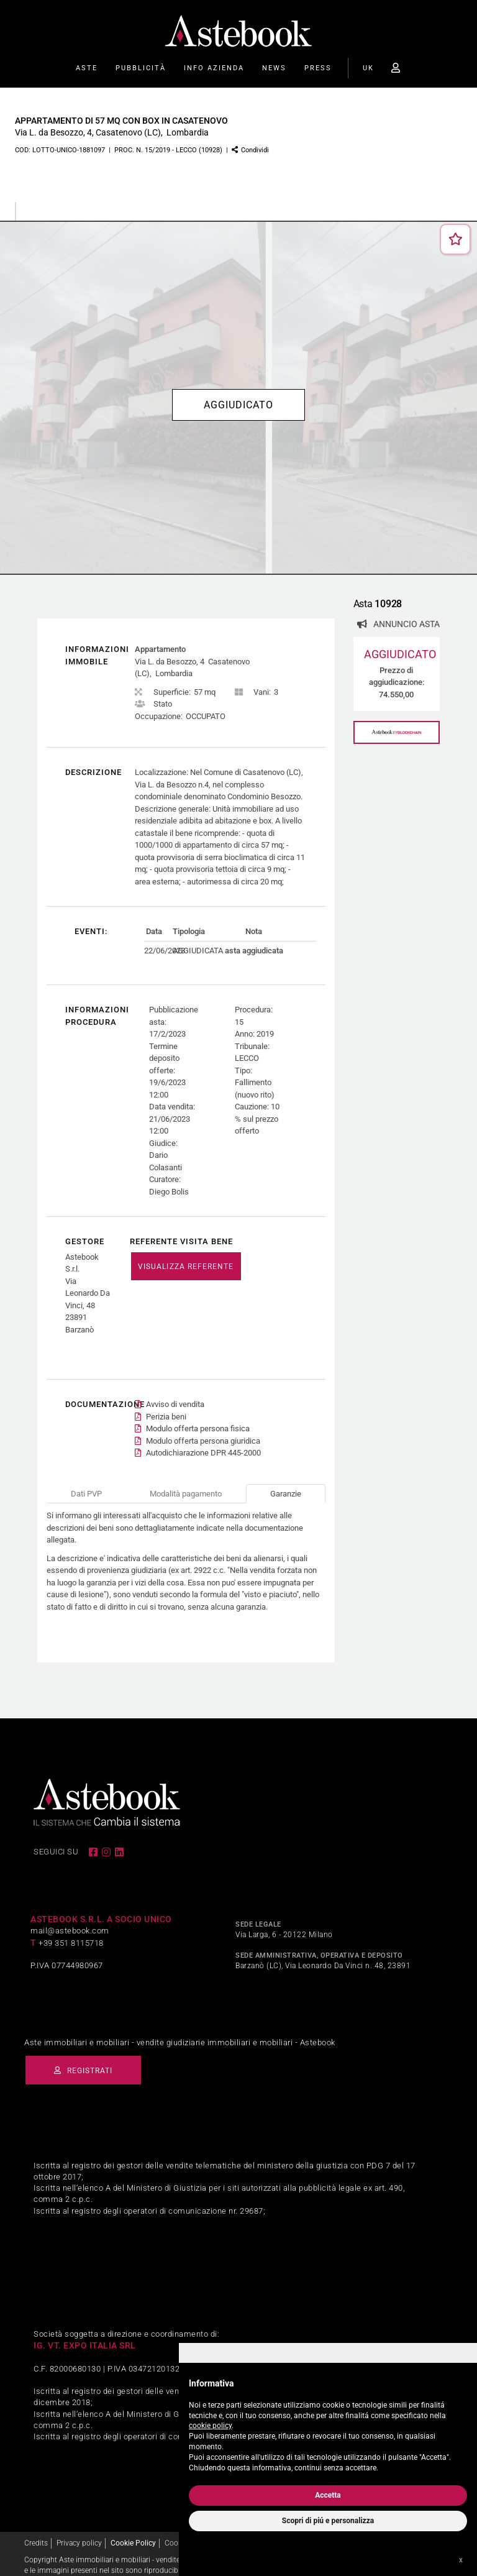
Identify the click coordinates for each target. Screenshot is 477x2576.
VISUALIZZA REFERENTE (186, 1266)
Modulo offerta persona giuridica (203, 1428)
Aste (87, 68)
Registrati (87, 2058)
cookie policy (210, 2425)
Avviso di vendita (175, 1392)
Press (318, 68)
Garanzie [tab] (285, 1481)
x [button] (461, 2559)
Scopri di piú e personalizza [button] (328, 2520)
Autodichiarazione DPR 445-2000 (203, 1441)
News (274, 68)
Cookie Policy (133, 2530)
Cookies (178, 2530)
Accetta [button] (328, 2495)
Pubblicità (141, 68)
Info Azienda (214, 68)
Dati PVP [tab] (86, 1481)
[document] (328, 2423)
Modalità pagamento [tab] (186, 1481)
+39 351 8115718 (71, 1930)
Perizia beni (166, 1404)
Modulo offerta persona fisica (198, 1416)
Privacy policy (79, 2530)
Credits (36, 2530)
